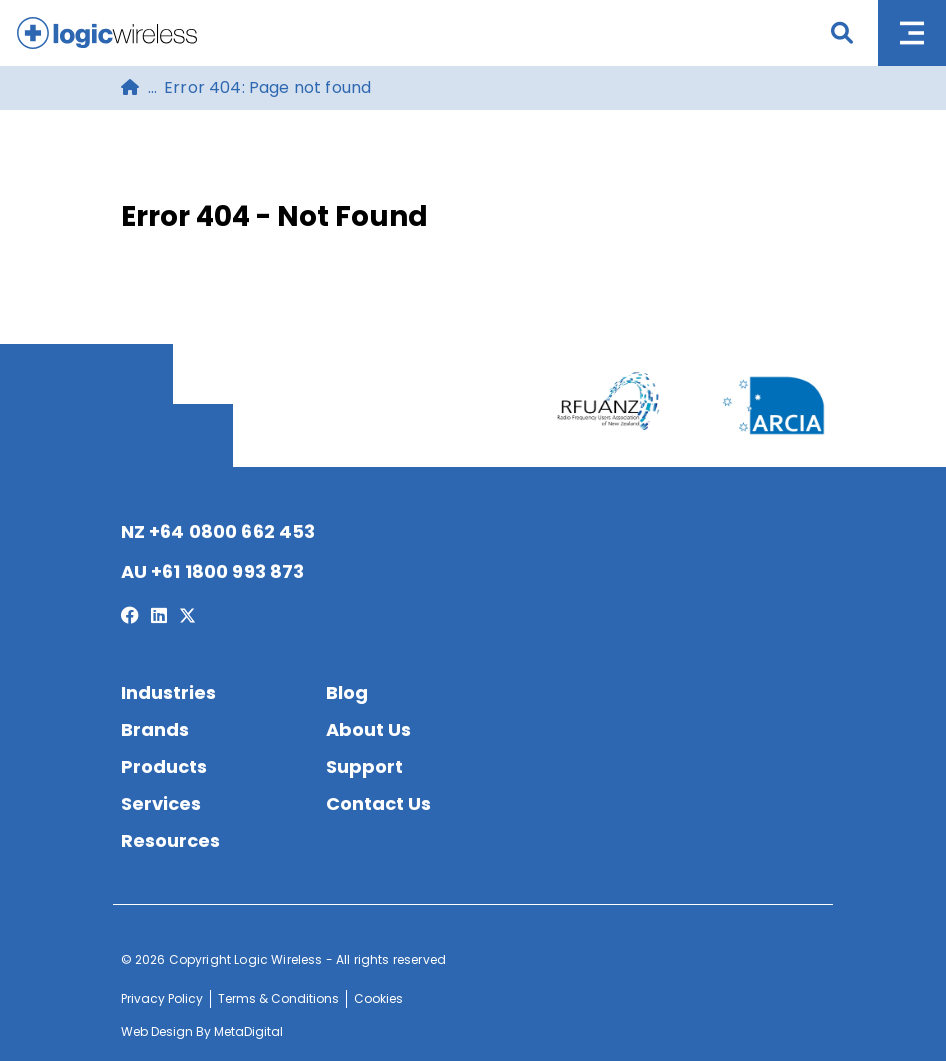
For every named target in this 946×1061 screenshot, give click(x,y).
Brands (155, 729)
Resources (170, 840)
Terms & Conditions (278, 998)
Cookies (378, 998)
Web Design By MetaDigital (202, 1031)
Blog (347, 692)
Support (364, 766)
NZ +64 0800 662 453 (218, 531)
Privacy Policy (162, 998)
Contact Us (378, 803)
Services (161, 803)
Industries (168, 692)
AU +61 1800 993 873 (213, 571)
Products (164, 766)
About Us (368, 729)
